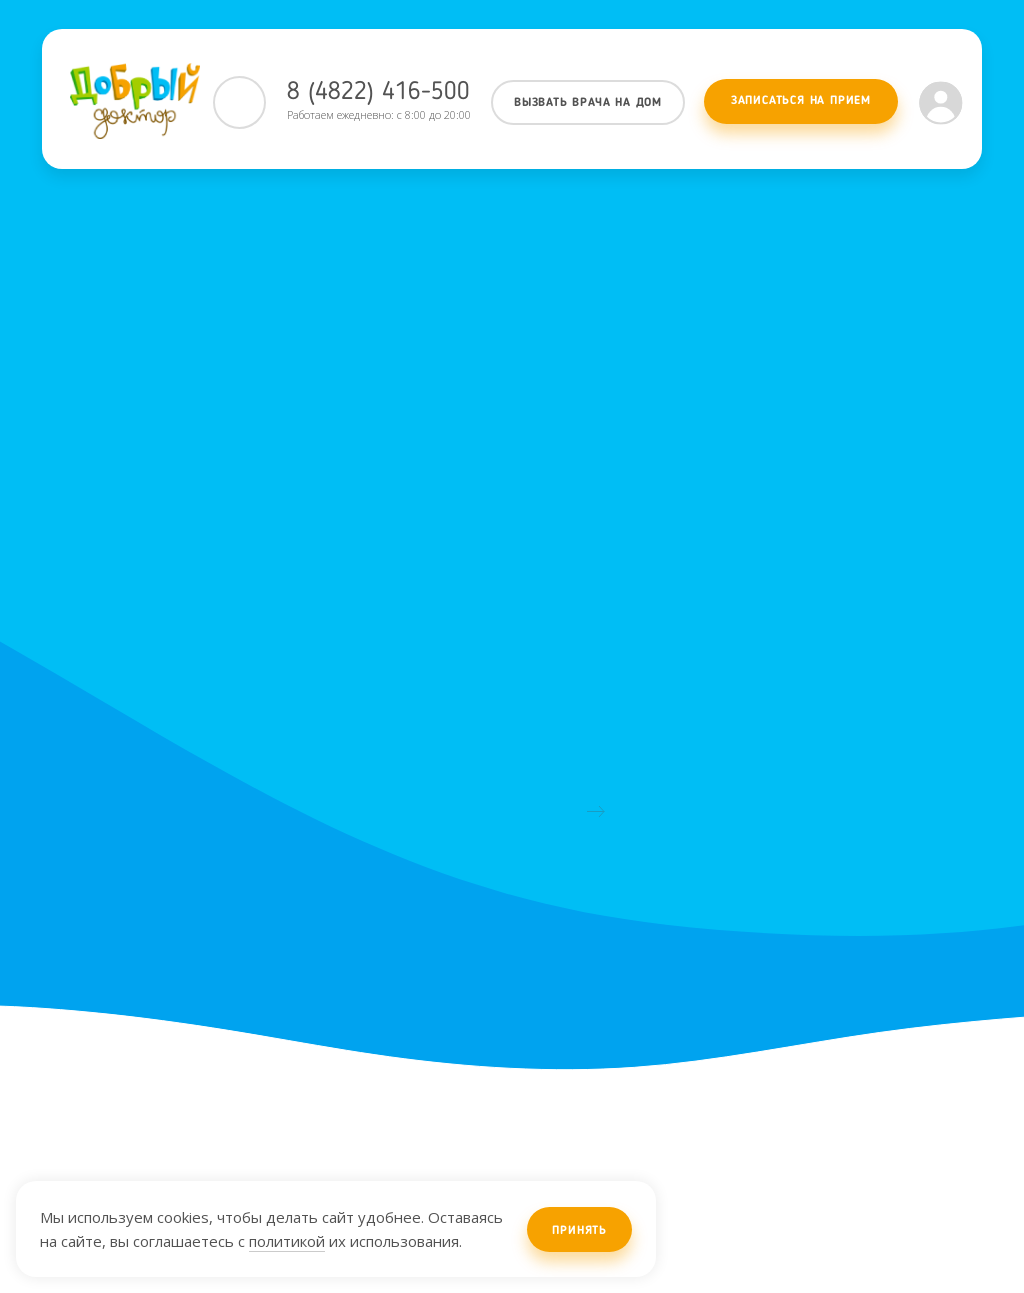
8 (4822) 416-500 (378, 92)
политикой (287, 1241)
